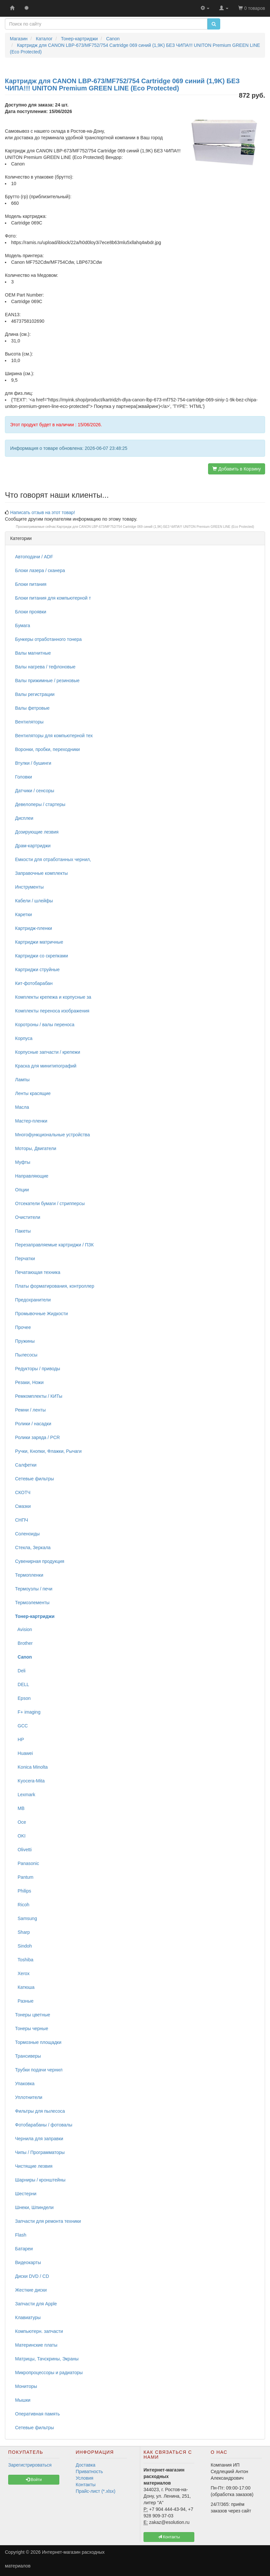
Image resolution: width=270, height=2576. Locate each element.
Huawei (24, 1753)
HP (19, 1739)
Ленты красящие (32, 1093)
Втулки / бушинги (33, 763)
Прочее (23, 1327)
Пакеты (23, 1231)
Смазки (23, 1506)
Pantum (24, 1877)
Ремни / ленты (30, 1410)
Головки (23, 776)
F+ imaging (27, 1712)
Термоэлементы (32, 1602)
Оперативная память (37, 2413)
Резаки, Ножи (29, 1382)
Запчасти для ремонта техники (48, 2221)
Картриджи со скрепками (41, 955)
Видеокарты (28, 2262)
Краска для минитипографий (45, 1065)
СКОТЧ (22, 1492)
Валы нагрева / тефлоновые (45, 666)
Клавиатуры (28, 2317)
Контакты (85, 2484)
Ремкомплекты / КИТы (38, 1396)
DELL (22, 1684)
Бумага (22, 625)
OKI (20, 1835)
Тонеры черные (31, 2028)
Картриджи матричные (39, 942)
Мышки (22, 2400)
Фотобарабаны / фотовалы (43, 2124)
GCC (21, 1725)
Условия (84, 2478)
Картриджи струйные (37, 969)
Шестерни (25, 2193)
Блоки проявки (30, 611)
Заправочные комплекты (41, 873)
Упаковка (24, 2083)
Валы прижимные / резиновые (47, 680)
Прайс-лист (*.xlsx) (95, 2491)
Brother (24, 1643)
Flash (20, 2235)
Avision (23, 1629)
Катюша (24, 1987)
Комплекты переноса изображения (52, 1010)
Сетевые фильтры (34, 1478)
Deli (20, 1670)
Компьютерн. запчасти (39, 2331)
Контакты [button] (169, 2537)
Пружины (25, 1341)
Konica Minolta (31, 1767)
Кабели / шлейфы (34, 900)
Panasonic (27, 1863)
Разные (24, 2001)
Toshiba (24, 1959)
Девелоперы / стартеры (40, 804)
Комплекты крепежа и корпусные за (53, 997)
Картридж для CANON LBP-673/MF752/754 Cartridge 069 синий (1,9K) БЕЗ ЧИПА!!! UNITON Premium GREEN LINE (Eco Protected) (155, 527)
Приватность (89, 2471)
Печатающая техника (37, 1272)
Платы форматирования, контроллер (54, 1286)
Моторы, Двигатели (35, 1148)
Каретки (23, 914)
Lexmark (25, 1794)
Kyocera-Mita (30, 1780)
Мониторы (26, 2386)
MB (20, 1808)
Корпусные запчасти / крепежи (47, 1052)
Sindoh (23, 1946)
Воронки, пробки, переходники (47, 749)
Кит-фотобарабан (33, 983)
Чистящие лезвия (33, 2166)
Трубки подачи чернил (39, 2069)
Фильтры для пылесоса (40, 2111)
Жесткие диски (31, 2290)
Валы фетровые (32, 708)
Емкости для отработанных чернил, (53, 859)
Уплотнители (28, 2097)
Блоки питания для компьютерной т (53, 598)
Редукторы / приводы (37, 1368)
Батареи (24, 2248)
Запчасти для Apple (36, 2303)
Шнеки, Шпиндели (34, 2207)
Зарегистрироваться (29, 2465)
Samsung (26, 1918)
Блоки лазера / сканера (40, 570)
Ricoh (22, 1904)
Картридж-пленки (33, 928)
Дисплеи (24, 818)
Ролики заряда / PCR (37, 1437)
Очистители (27, 1217)
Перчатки (25, 1258)
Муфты (22, 1162)
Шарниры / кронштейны (40, 2179)
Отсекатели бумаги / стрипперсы (50, 1203)
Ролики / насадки (33, 1423)
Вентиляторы (29, 721)
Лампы (22, 1079)
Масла (22, 1107)
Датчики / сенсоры (34, 790)
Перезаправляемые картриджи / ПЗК (54, 1244)
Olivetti (23, 1849)
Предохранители (33, 1299)
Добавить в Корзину (236, 468)
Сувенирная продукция (39, 1561)
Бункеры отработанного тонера (48, 639)
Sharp (22, 1932)
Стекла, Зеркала (32, 1547)
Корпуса (23, 1038)
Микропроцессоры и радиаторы (49, 2372)
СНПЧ (21, 1520)
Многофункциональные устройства (52, 1134)
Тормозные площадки (38, 2042)
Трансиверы (28, 2056)
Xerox (22, 1973)
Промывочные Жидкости (41, 1313)
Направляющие (31, 1176)
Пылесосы (26, 1354)
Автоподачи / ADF (34, 556)
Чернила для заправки (39, 2138)
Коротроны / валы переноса (44, 1024)
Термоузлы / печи (33, 1588)
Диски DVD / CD (32, 2276)
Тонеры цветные (32, 2014)
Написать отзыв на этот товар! (42, 512)
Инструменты (29, 887)
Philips (23, 1891)
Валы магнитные (33, 653)
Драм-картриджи (32, 845)
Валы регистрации (34, 694)
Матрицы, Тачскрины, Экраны (47, 2358)
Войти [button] (34, 2479)
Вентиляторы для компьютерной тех (54, 735)
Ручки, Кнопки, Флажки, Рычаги (48, 1451)
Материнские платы (36, 2345)
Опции (22, 1189)
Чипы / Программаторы (40, 2152)
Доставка (85, 2465)
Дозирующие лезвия (37, 832)
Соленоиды (27, 1533)
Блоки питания (31, 584)
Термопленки (29, 1575)
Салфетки (25, 1465)
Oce (20, 1822)
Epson (22, 1698)
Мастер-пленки (31, 1121)
